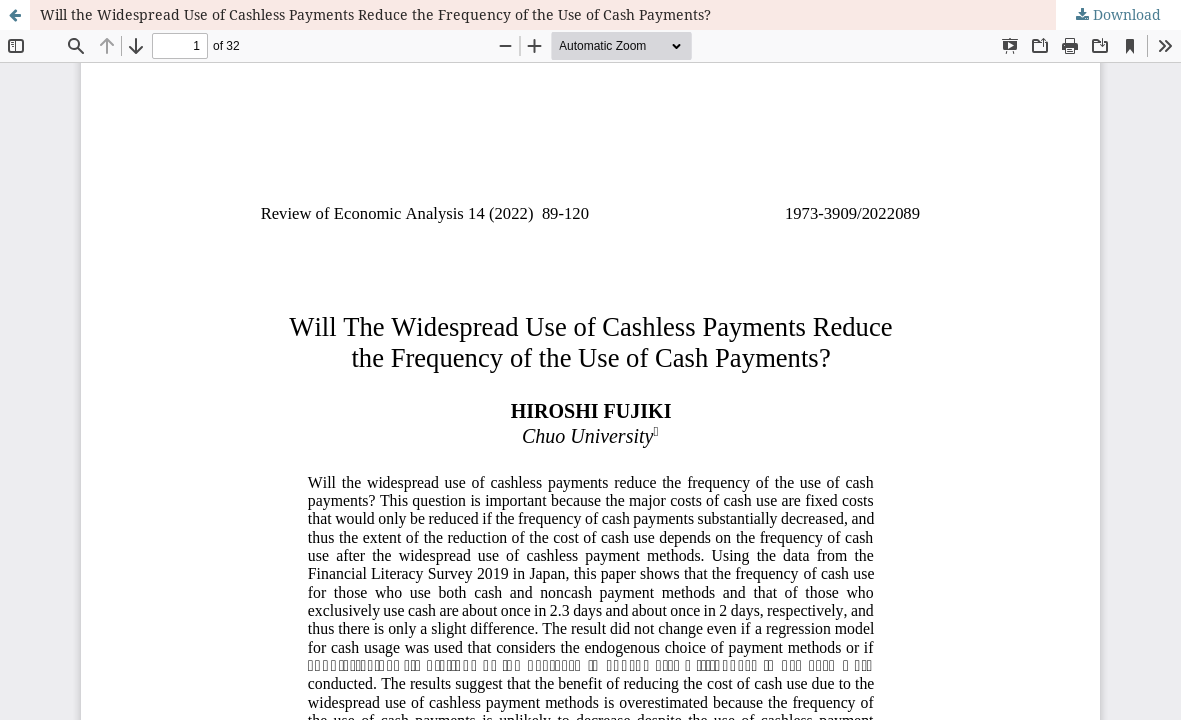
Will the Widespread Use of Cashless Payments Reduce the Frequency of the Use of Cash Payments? (375, 14)
